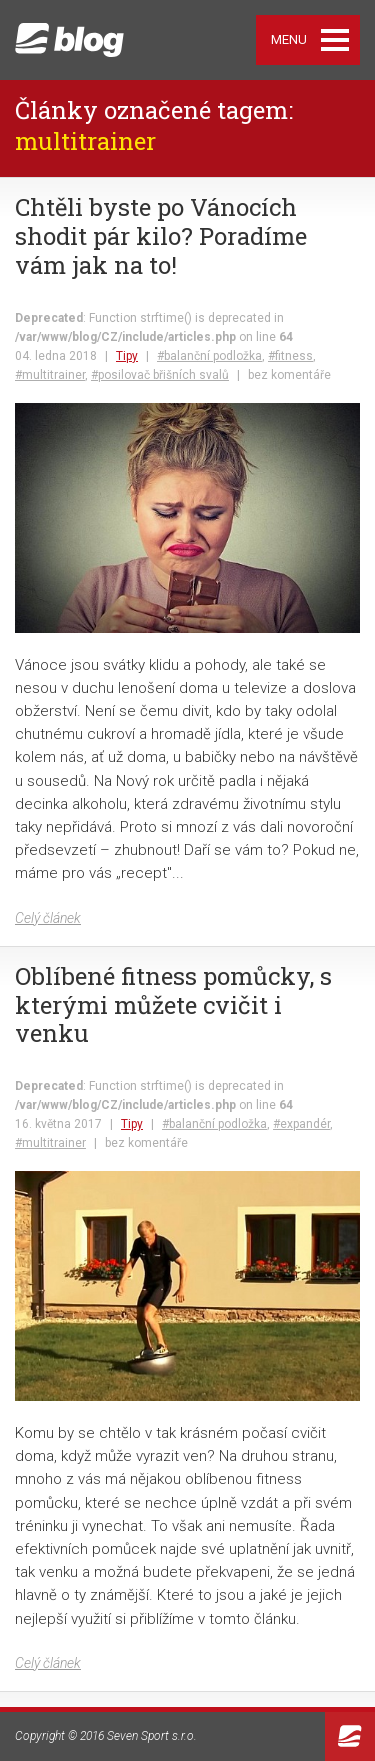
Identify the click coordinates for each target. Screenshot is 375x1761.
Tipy (127, 356)
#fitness (290, 356)
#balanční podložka (209, 356)
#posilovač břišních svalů (160, 375)
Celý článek (48, 918)
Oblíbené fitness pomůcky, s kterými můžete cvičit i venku (173, 1005)
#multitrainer (50, 375)
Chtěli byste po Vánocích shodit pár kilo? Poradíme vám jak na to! (161, 236)
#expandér (301, 1124)
